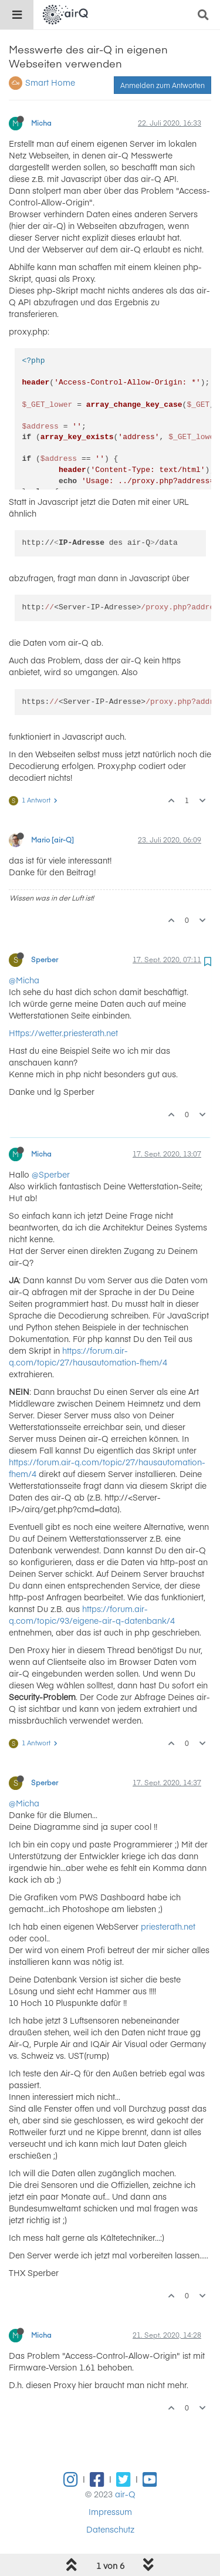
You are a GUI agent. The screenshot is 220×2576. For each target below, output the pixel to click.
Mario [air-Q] (52, 809)
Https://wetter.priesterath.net (63, 1003)
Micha (41, 92)
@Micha (24, 950)
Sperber (44, 929)
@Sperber (51, 1144)
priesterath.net (168, 1896)
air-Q (125, 2464)
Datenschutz (110, 2499)
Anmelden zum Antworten (162, 55)
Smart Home (50, 52)
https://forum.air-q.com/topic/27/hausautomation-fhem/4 (88, 1326)
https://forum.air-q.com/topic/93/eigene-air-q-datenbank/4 (92, 1584)
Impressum (110, 2481)
